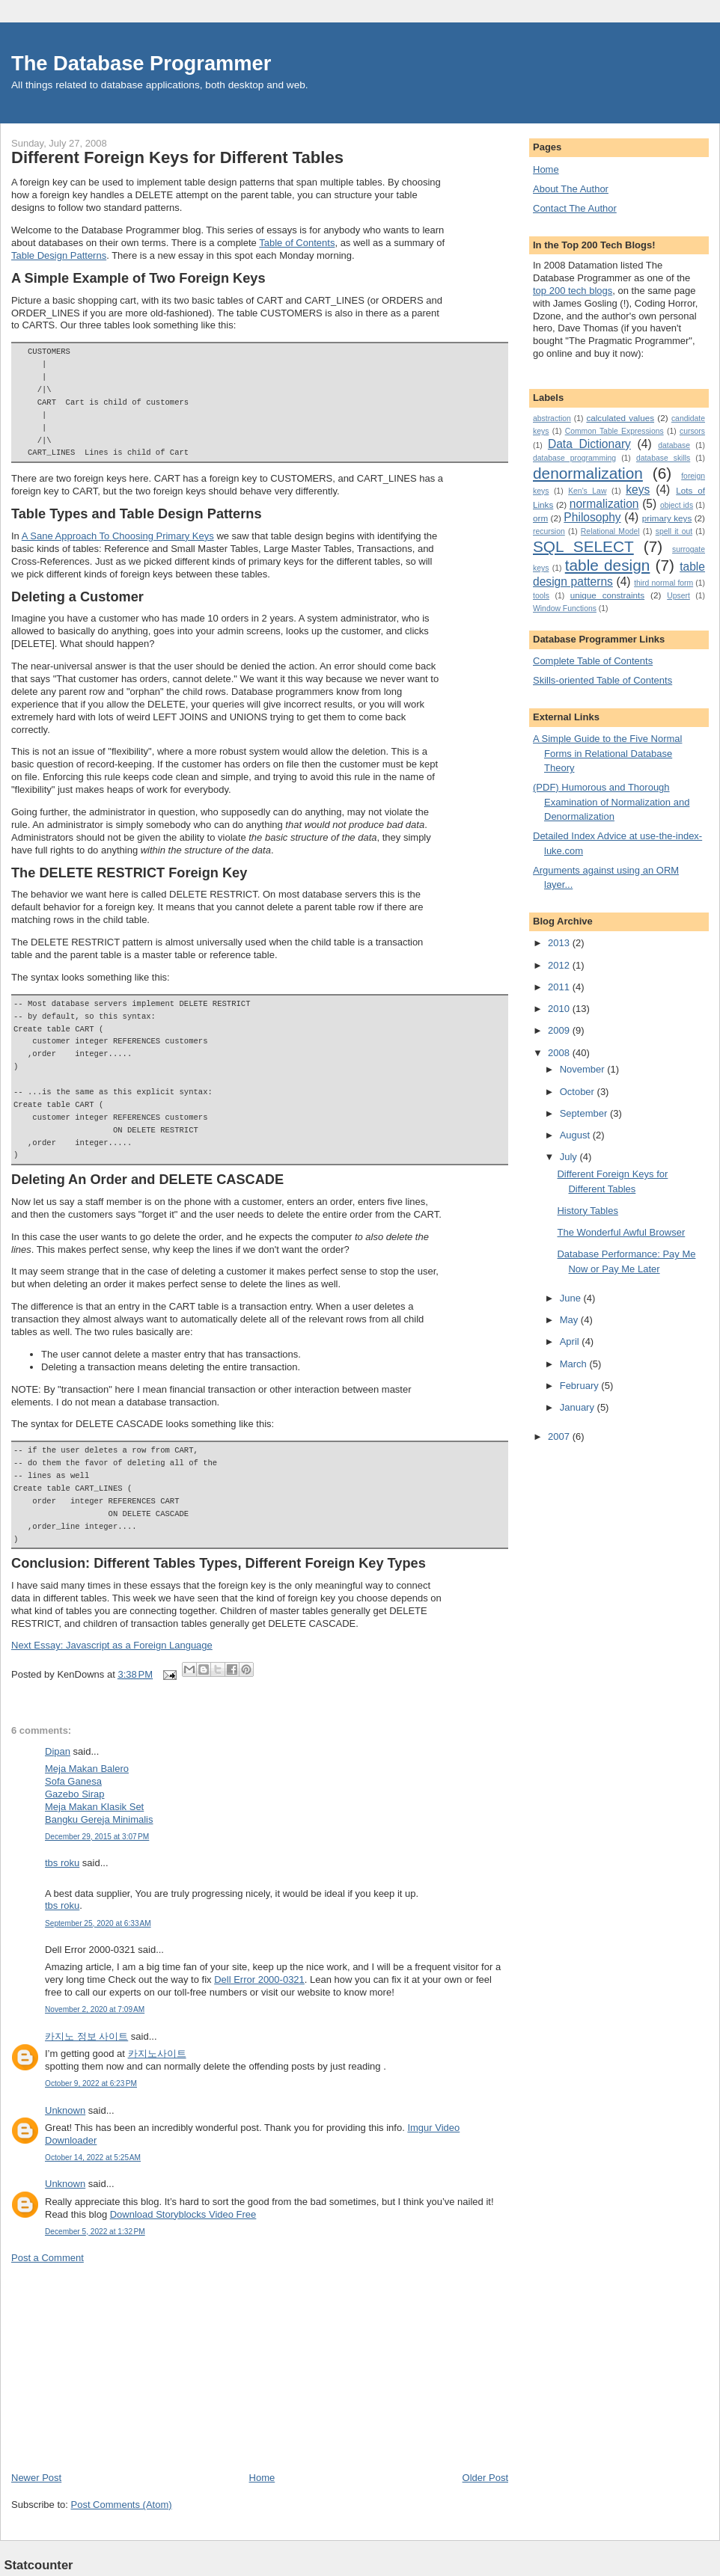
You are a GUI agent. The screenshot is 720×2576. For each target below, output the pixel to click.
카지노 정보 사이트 (86, 2036)
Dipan (57, 1751)
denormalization (588, 473)
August (576, 1135)
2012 (560, 965)
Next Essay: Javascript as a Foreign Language (112, 1645)
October (578, 1091)
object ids (676, 505)
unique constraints (607, 595)
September (585, 1113)
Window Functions (565, 608)
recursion (549, 531)
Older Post (485, 2477)
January (578, 1407)
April (571, 1341)
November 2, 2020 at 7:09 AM (94, 2009)
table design (607, 565)
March (575, 1364)
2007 (560, 1436)
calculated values (620, 418)
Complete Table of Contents (593, 660)
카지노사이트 (157, 2053)
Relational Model (610, 531)
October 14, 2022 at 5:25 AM (93, 2157)
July (570, 1156)
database (674, 445)
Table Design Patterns (58, 255)
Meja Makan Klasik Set (94, 1806)
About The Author (570, 188)
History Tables (587, 1210)
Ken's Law (587, 491)
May (570, 1319)
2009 (560, 1030)
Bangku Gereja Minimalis (99, 1819)
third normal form (663, 583)
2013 (560, 942)
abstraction (552, 418)
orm (540, 518)
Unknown (65, 2110)
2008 (560, 1052)
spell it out (674, 531)
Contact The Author (575, 208)
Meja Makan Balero (87, 1768)
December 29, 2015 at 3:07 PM (97, 1837)
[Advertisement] (123, 2366)
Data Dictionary (589, 444)
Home (262, 2477)
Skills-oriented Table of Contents (602, 680)
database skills (663, 458)
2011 (560, 987)
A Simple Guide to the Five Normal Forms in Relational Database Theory (607, 753)
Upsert (678, 596)
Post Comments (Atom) (121, 2504)
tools (541, 596)
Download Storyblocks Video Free (183, 2214)
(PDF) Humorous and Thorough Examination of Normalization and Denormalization (611, 802)
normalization (604, 503)
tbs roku (62, 1862)
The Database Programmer (141, 63)
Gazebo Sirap (75, 1794)
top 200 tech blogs (572, 290)
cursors (692, 431)
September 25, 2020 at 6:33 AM (98, 1923)
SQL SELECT (583, 546)
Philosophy (592, 517)
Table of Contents (297, 242)
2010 (560, 1008)
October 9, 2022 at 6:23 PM (91, 2083)
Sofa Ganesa (73, 1781)
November (584, 1069)
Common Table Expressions (614, 431)
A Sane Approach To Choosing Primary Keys (118, 536)
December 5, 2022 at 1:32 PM (95, 2231)
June (572, 1298)
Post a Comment (47, 2257)
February (581, 1385)
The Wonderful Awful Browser (621, 1232)
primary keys (667, 518)
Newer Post (36, 2477)
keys (638, 489)
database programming (574, 458)
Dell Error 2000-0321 (259, 1979)
